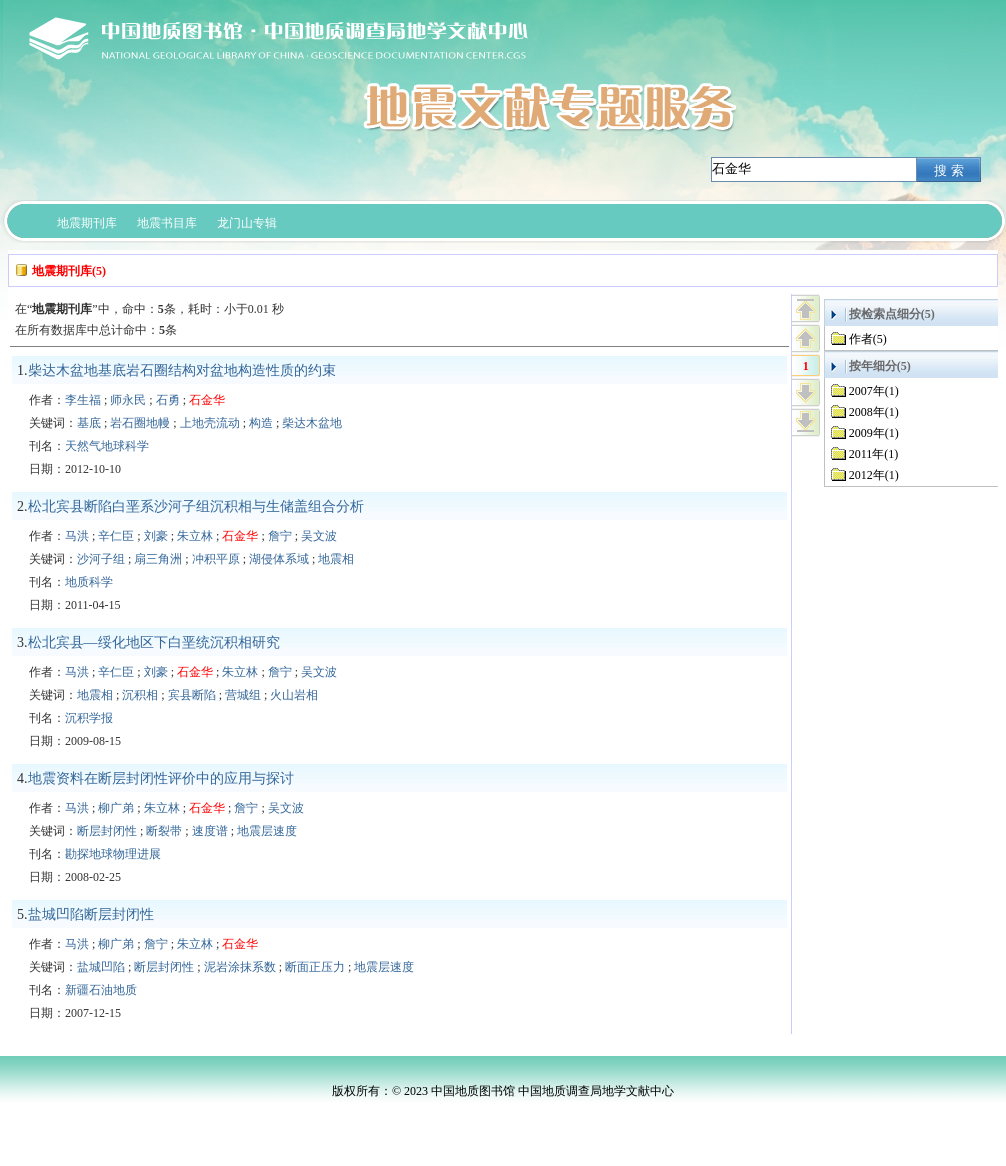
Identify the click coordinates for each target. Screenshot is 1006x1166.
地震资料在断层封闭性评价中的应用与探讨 (161, 778)
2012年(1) (874, 475)
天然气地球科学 (107, 446)
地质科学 (89, 582)
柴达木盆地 (312, 423)
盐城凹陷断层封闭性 (91, 914)
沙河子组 (101, 559)
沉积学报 (89, 718)
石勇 (168, 400)
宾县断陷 (192, 695)
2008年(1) (874, 412)
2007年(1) (874, 391)
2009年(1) (874, 433)
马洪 (77, 536)
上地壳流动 (210, 423)
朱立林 (195, 536)
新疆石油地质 (101, 990)
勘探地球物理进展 (113, 854)
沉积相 (140, 695)
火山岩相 (294, 695)
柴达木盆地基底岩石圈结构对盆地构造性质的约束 (182, 370)
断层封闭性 (107, 831)
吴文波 (319, 536)
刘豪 (156, 536)
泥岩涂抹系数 (240, 967)
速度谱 (210, 831)
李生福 (83, 400)
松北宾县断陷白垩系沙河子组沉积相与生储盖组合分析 (196, 506)
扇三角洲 (158, 559)
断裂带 (164, 831)
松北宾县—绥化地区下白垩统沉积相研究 (154, 642)
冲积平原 (216, 559)
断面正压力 (315, 967)
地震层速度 (267, 831)
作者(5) (868, 339)
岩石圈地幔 (140, 423)
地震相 (336, 559)
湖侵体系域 (279, 559)
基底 (89, 423)
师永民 (128, 400)
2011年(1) (874, 454)
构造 (261, 423)
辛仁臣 (116, 536)
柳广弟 (116, 808)
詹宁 (280, 536)
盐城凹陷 (101, 967)
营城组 (243, 695)
